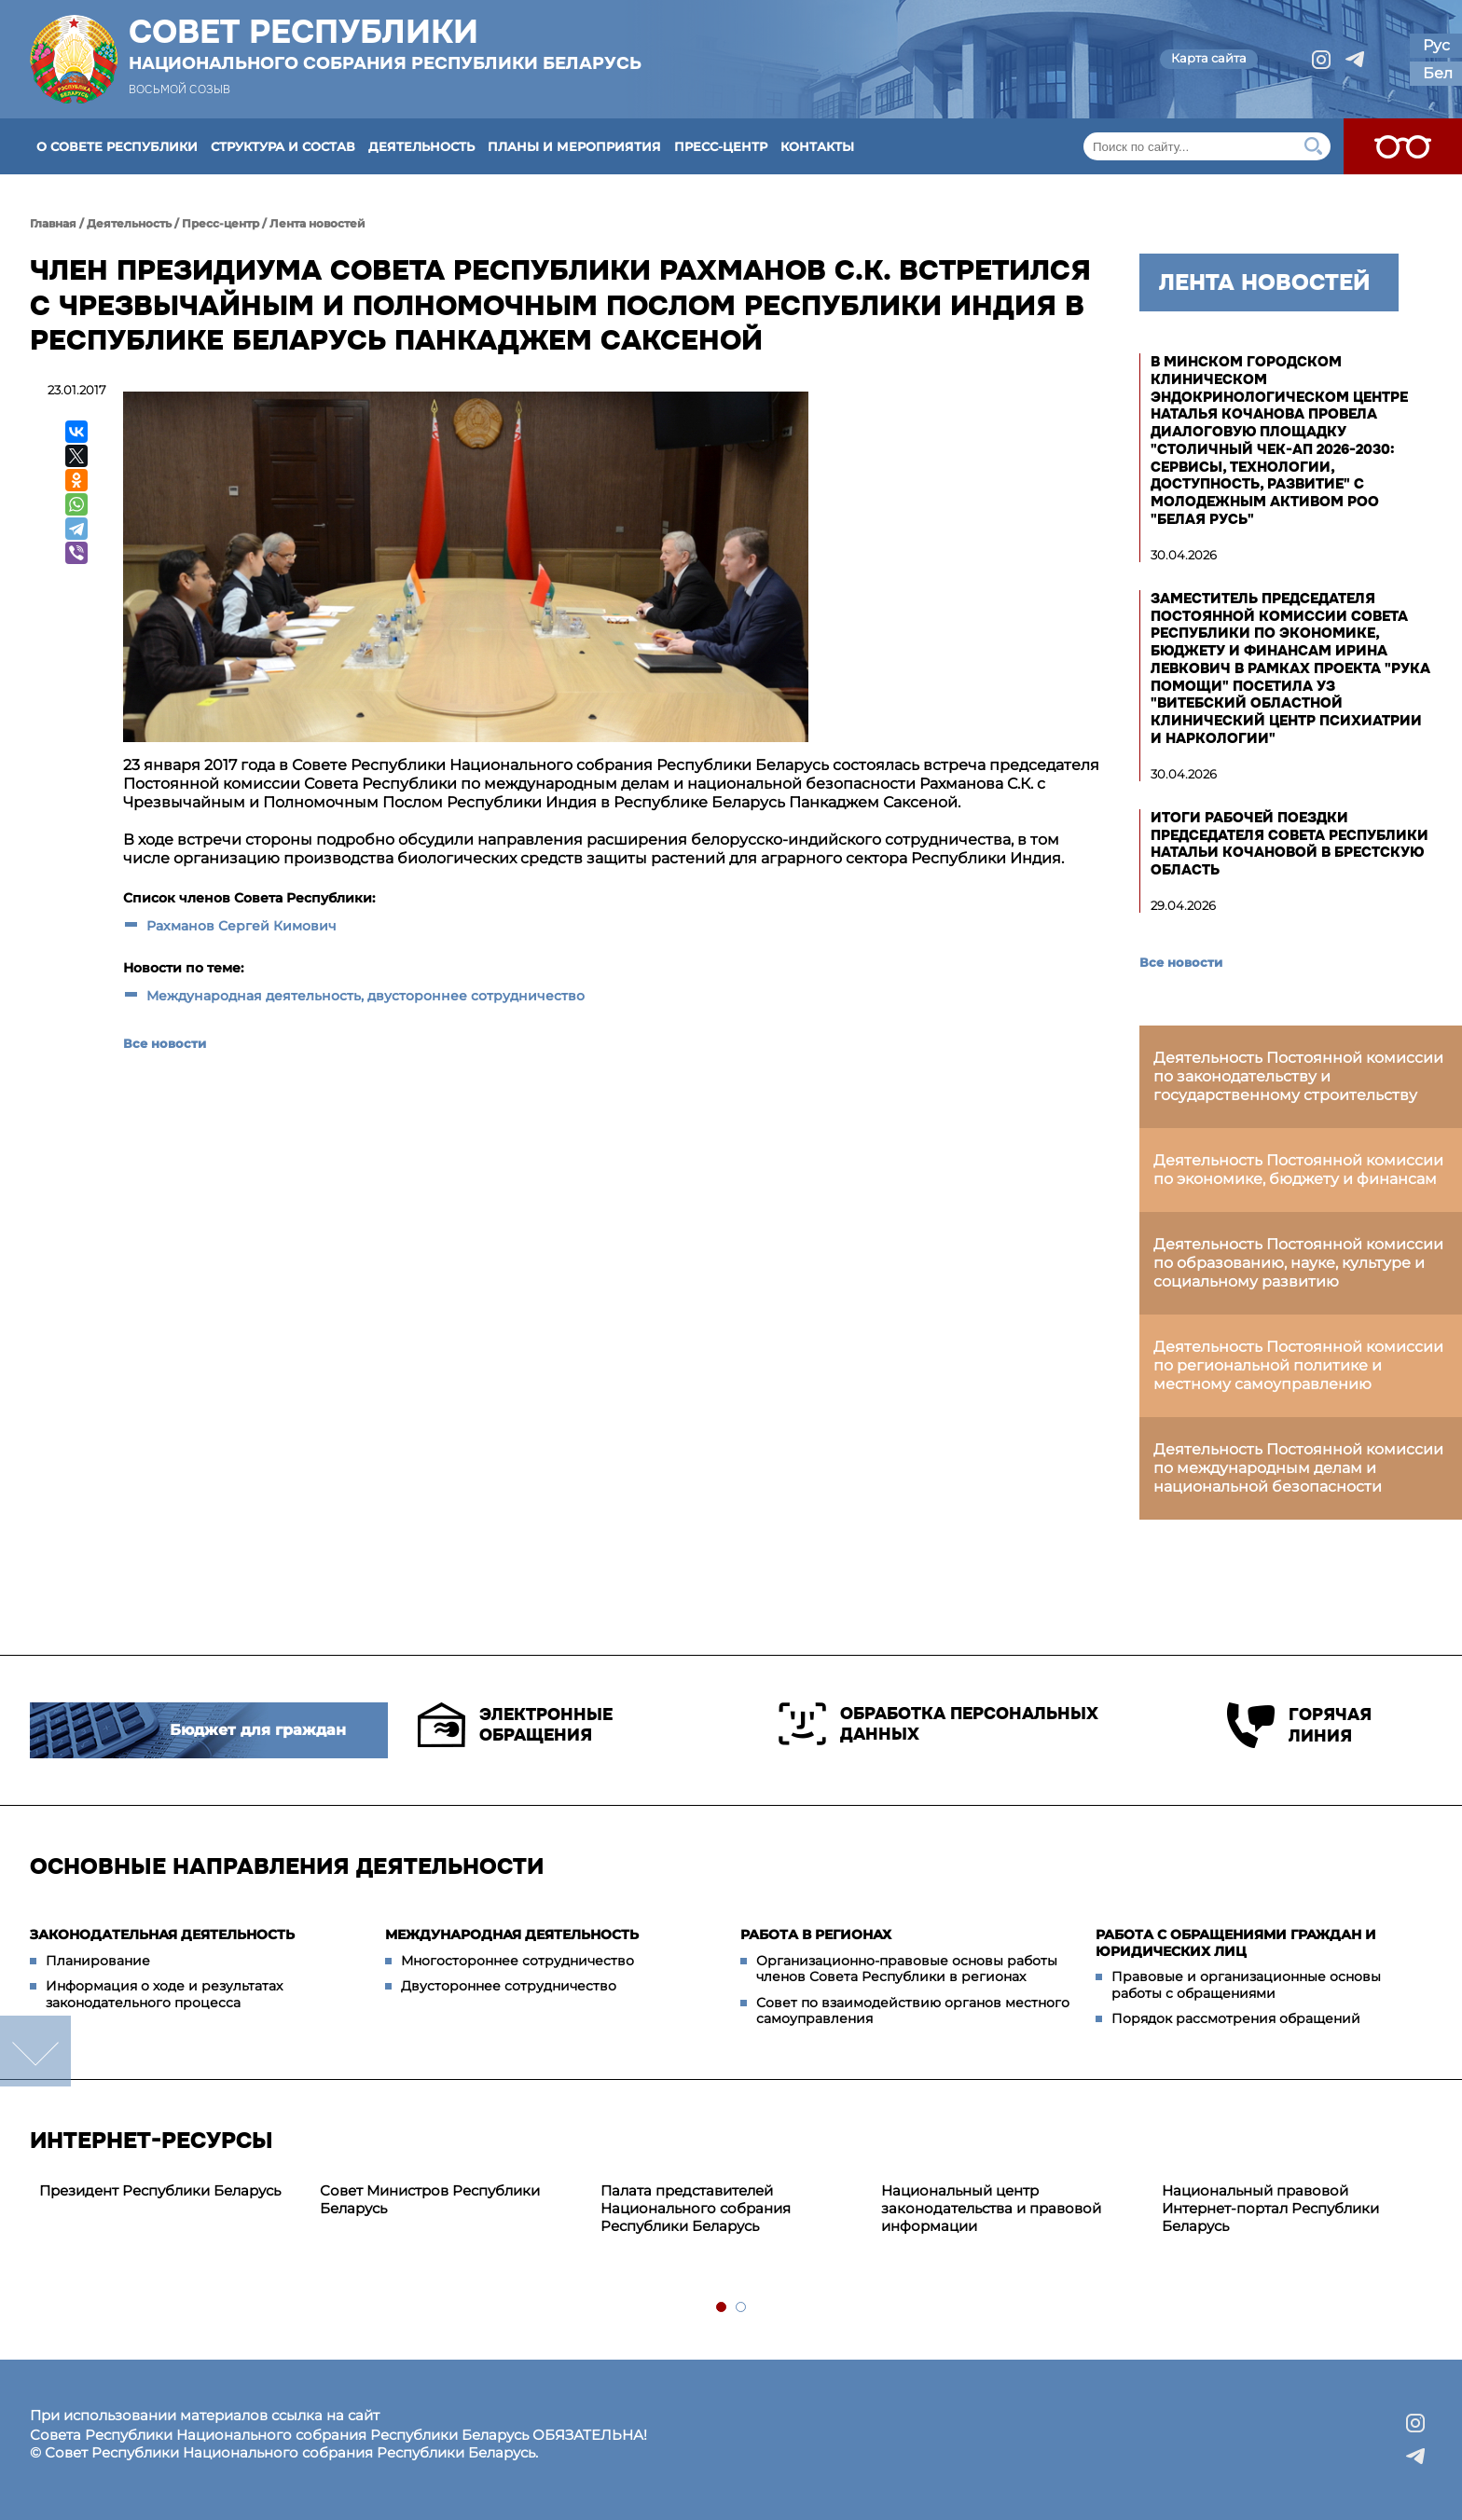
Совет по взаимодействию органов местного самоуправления (912, 2011)
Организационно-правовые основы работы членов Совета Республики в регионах (906, 1969)
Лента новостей (317, 223)
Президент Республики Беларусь (160, 2190)
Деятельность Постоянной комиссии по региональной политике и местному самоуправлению (1298, 1365)
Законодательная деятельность (162, 1934)
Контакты (817, 146)
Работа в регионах (815, 1934)
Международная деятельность (512, 1934)
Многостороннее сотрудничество (517, 1960)
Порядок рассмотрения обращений (1235, 2018)
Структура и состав (283, 146)
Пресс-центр (720, 146)
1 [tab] (722, 2308)
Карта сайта (1209, 57)
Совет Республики (385, 44)
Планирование (98, 1960)
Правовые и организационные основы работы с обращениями (1246, 1985)
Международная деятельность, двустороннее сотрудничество (365, 995)
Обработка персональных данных (938, 1723)
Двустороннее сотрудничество (508, 1985)
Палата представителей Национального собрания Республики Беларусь (695, 2208)
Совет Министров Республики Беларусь (430, 2199)
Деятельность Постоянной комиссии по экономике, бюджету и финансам (1298, 1169)
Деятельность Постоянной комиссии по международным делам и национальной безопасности (1298, 1467)
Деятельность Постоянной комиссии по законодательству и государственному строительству (1298, 1076)
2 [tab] (742, 2308)
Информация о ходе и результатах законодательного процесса (164, 1994)
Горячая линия (1299, 1725)
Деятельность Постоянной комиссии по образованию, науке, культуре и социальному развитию (1298, 1262)
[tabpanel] (170, 2191)
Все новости (164, 1043)
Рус (1436, 45)
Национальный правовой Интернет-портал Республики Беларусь (1270, 2208)
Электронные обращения (515, 1724)
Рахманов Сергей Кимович (241, 925)
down (35, 2051)
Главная (53, 223)
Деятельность (421, 146)
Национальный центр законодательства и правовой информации (991, 2208)
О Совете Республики (117, 146)
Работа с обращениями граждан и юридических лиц (1236, 1943)
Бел (1438, 73)
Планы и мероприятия (574, 146)
